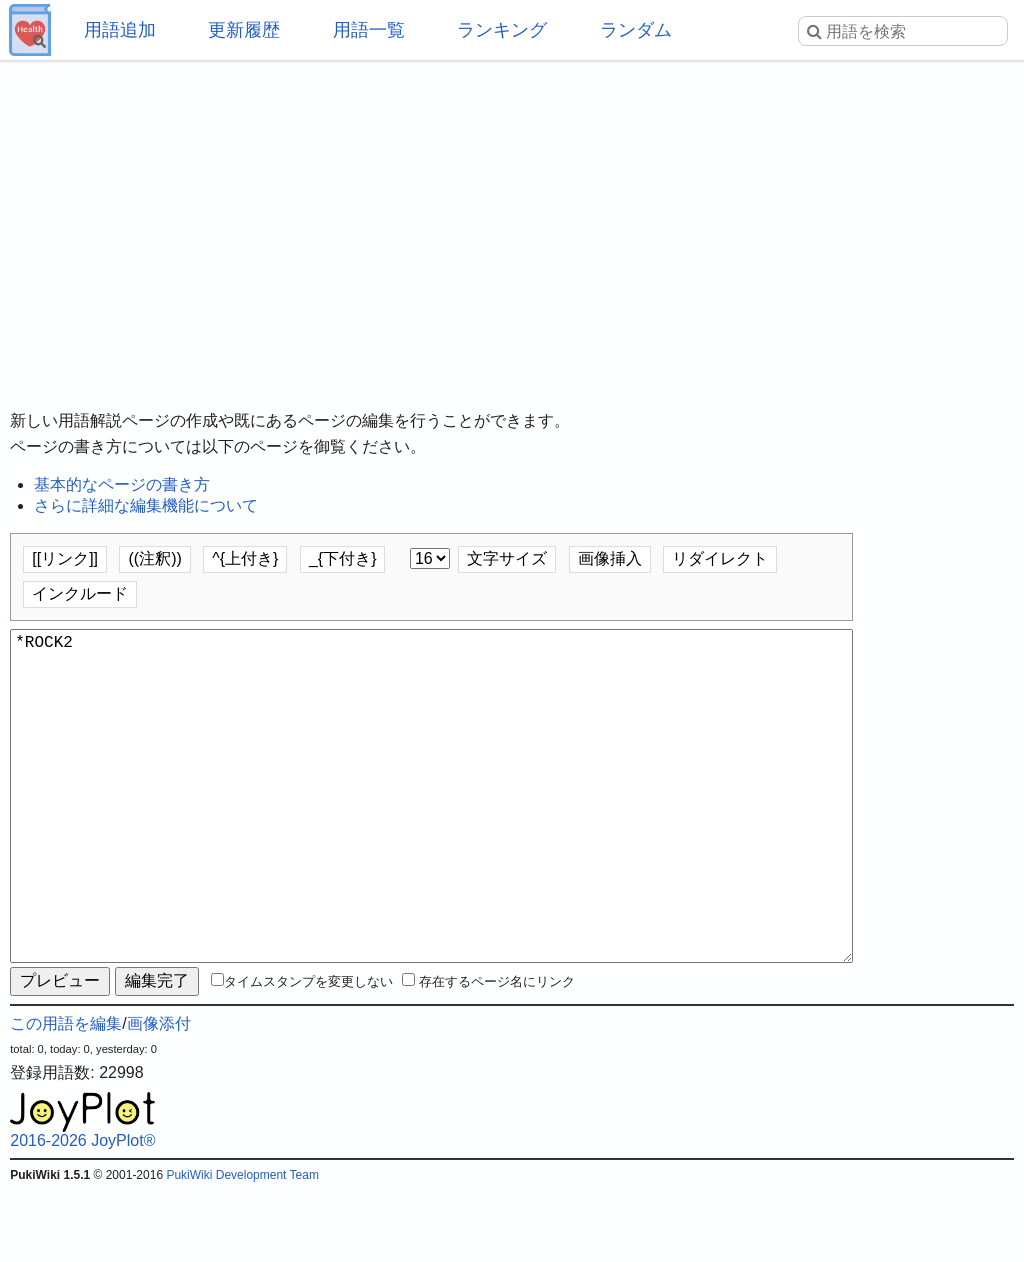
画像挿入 (610, 558)
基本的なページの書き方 (122, 484)
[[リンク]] (65, 558)
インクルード (80, 593)
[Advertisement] (512, 220)
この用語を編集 (66, 1095)
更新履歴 (244, 30)
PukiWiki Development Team (242, 1247)
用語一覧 (369, 30)
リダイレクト (720, 558)
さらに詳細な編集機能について (146, 505)
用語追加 (120, 30)
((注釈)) (154, 558)
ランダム (636, 30)
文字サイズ (507, 558)
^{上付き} (245, 558)
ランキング (502, 30)
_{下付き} (343, 558)
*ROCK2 (431, 832)
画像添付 (159, 1095)
